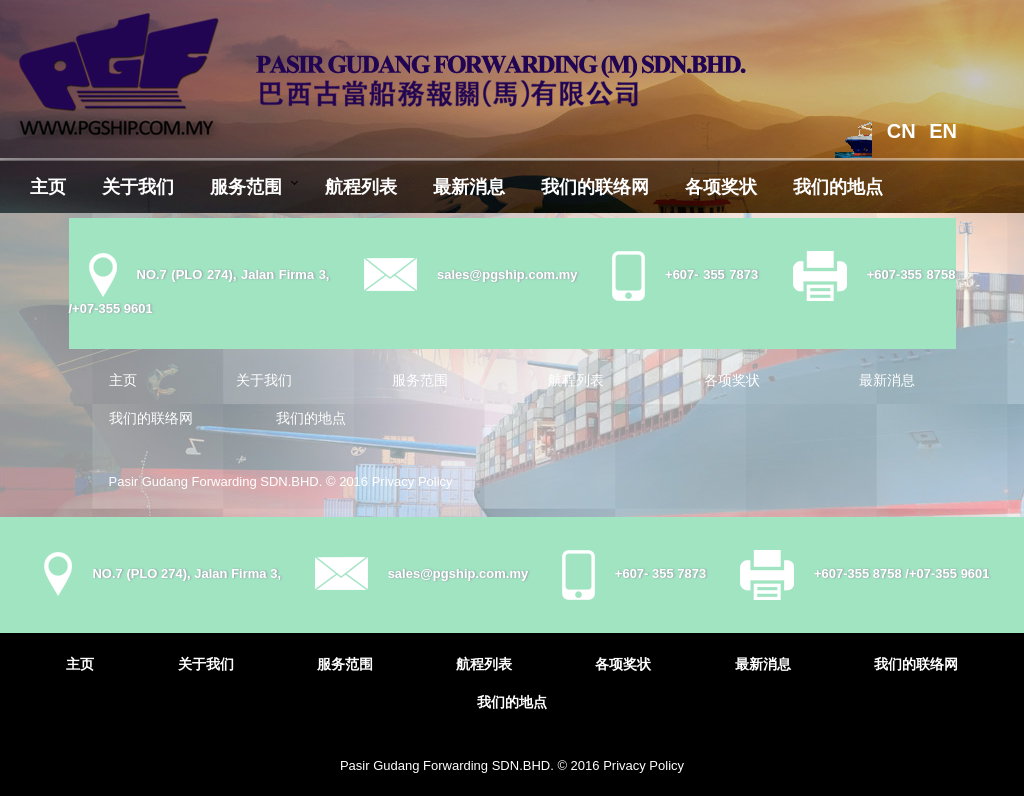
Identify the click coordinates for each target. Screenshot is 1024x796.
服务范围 (246, 187)
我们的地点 (838, 187)
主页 (48, 187)
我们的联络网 (595, 187)
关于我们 (138, 187)
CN (901, 131)
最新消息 (469, 187)
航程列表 (361, 187)
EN (943, 131)
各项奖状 (721, 187)
